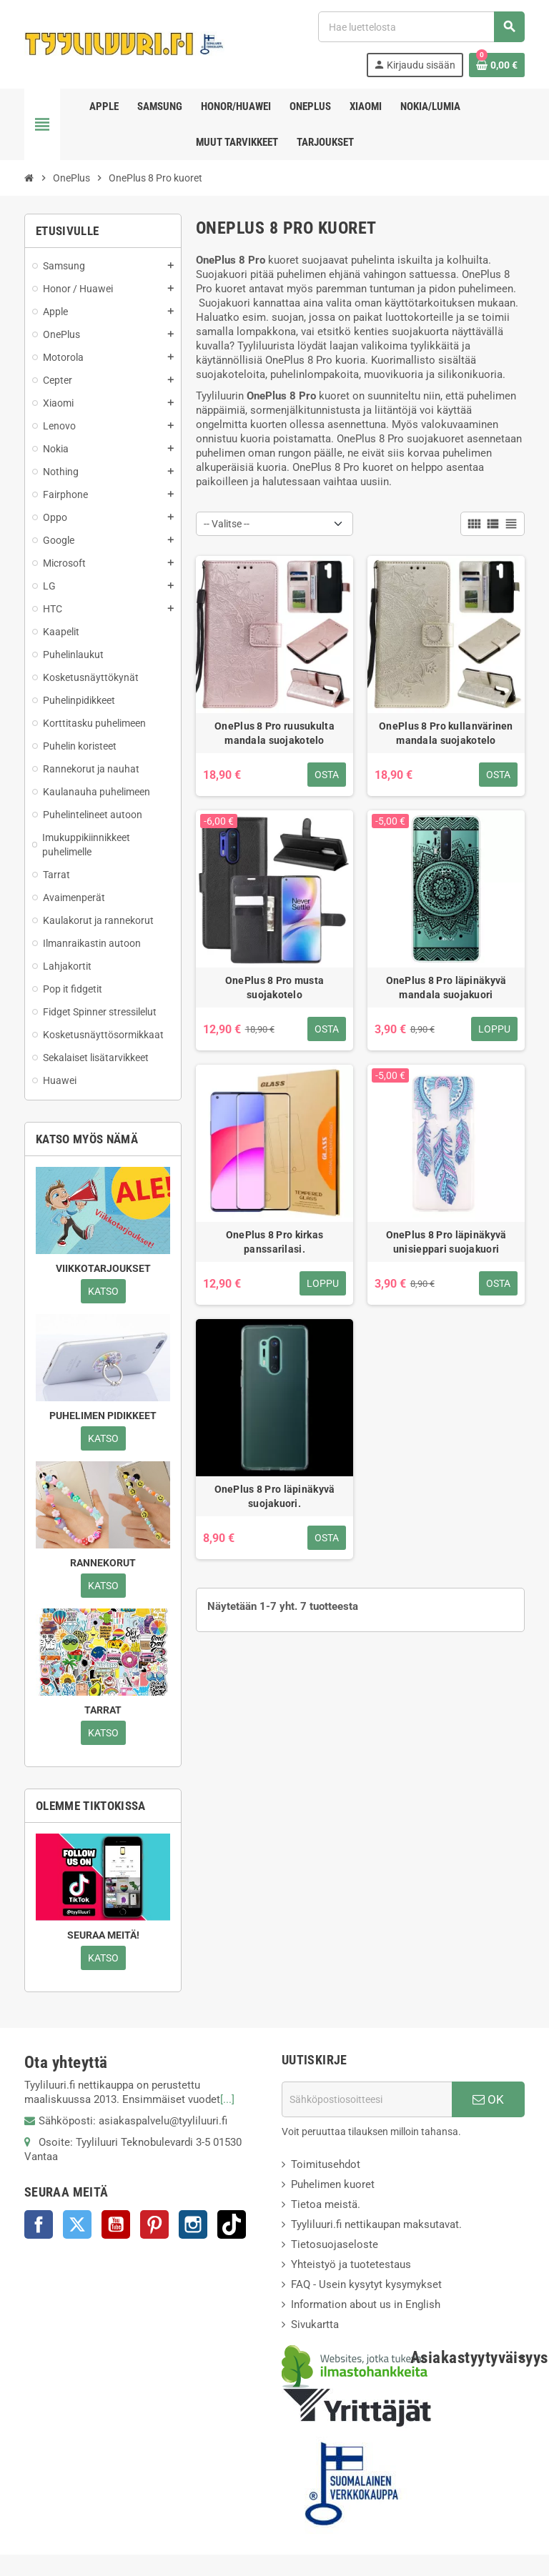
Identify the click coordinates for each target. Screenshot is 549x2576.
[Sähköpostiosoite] (367, 2099)
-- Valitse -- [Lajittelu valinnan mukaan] (226, 523)
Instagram (193, 2224)
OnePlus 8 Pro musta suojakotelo (274, 987)
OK (488, 2099)
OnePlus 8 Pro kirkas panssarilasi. (275, 1242)
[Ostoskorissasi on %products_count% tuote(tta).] (497, 65)
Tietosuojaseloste (334, 2244)
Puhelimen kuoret (333, 2184)
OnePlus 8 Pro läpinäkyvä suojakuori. (274, 1496)
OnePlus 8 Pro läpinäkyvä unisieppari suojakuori (446, 1242)
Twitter (77, 2224)
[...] (227, 2099)
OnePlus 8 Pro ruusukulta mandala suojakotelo (274, 733)
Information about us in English (365, 2304)
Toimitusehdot (325, 2164)
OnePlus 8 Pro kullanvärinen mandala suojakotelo (446, 733)
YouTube (116, 2224)
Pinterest (154, 2224)
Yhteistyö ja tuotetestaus (351, 2264)
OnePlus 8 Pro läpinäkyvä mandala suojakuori (446, 987)
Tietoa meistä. (325, 2204)
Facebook (38, 2224)
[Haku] (421, 26)
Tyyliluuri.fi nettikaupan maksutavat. (376, 2224)
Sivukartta (315, 2324)
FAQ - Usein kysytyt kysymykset (366, 2284)
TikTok (231, 2224)
